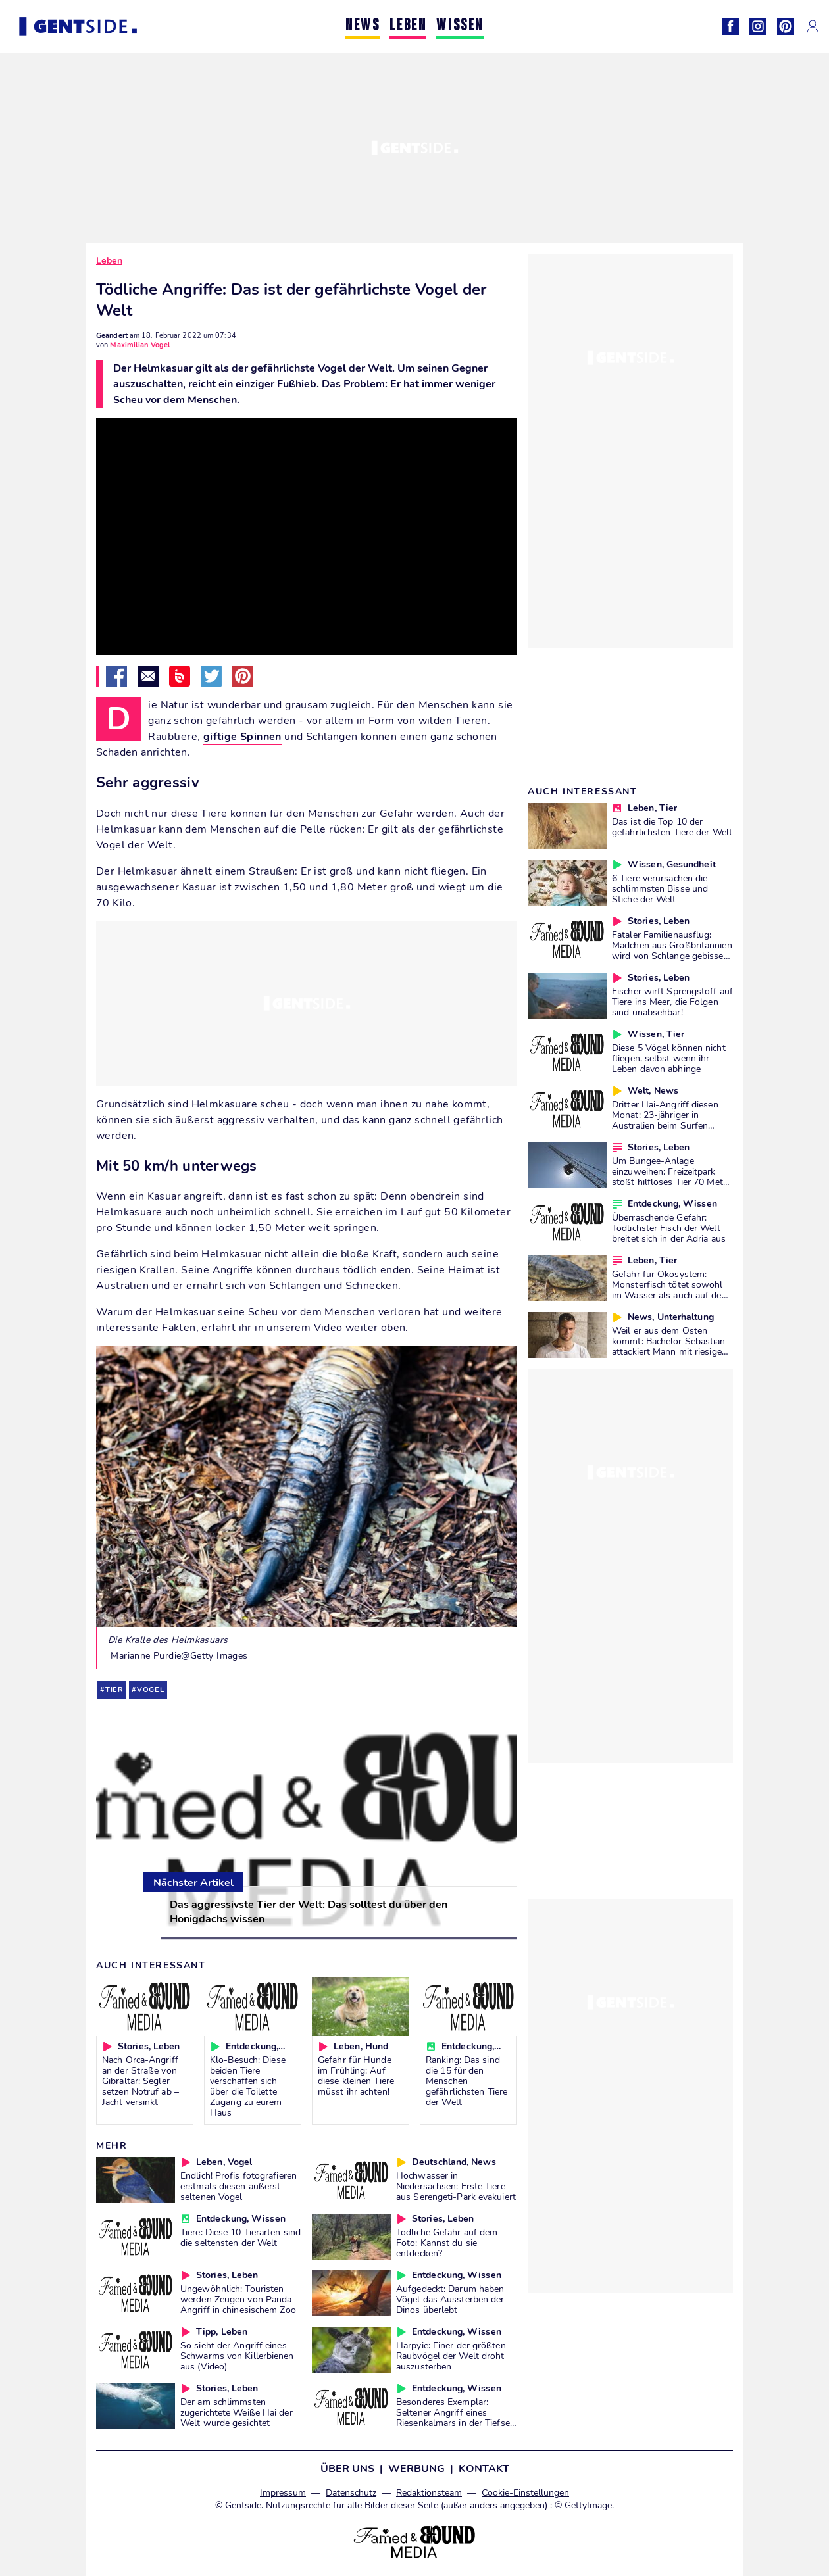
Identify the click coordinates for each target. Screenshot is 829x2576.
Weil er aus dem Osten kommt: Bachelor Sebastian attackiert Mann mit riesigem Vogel (671, 1346)
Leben (109, 261)
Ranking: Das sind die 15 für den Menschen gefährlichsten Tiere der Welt (466, 2080)
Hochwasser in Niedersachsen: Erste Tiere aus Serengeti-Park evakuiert (456, 2186)
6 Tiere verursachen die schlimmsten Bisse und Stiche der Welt (660, 888)
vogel (150, 1690)
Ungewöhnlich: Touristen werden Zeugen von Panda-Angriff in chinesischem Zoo (238, 2299)
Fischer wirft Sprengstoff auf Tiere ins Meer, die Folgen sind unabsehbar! (672, 1001)
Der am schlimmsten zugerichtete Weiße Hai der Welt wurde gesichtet (236, 2412)
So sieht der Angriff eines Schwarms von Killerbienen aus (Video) (237, 2356)
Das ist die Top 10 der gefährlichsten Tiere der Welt (672, 826)
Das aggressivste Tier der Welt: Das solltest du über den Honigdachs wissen (308, 1911)
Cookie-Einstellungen (525, 2493)
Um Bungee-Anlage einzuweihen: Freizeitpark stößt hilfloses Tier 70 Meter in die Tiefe (671, 1176)
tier (114, 1690)
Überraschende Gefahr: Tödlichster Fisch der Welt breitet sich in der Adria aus (669, 1228)
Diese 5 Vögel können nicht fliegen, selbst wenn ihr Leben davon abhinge (669, 1058)
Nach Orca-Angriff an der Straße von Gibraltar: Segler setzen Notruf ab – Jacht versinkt (140, 2080)
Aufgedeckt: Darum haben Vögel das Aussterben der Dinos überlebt (450, 2299)
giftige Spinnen (242, 736)
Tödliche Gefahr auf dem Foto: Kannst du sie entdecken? (446, 2242)
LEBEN (407, 26)
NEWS (362, 26)
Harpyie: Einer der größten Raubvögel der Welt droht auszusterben (451, 2356)
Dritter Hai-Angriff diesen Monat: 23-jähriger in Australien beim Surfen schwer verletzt (665, 1120)
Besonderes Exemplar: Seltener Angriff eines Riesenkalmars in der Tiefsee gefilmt (455, 2417)
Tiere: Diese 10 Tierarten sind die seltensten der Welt (240, 2237)
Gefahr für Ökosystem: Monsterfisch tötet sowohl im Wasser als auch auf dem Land (671, 1289)
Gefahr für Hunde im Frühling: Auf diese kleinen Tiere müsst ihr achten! (356, 2075)
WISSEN (460, 26)
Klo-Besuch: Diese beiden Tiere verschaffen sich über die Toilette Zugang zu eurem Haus (248, 2086)
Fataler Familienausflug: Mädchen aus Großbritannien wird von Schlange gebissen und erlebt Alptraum (672, 950)
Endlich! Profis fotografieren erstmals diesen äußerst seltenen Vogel (238, 2186)
